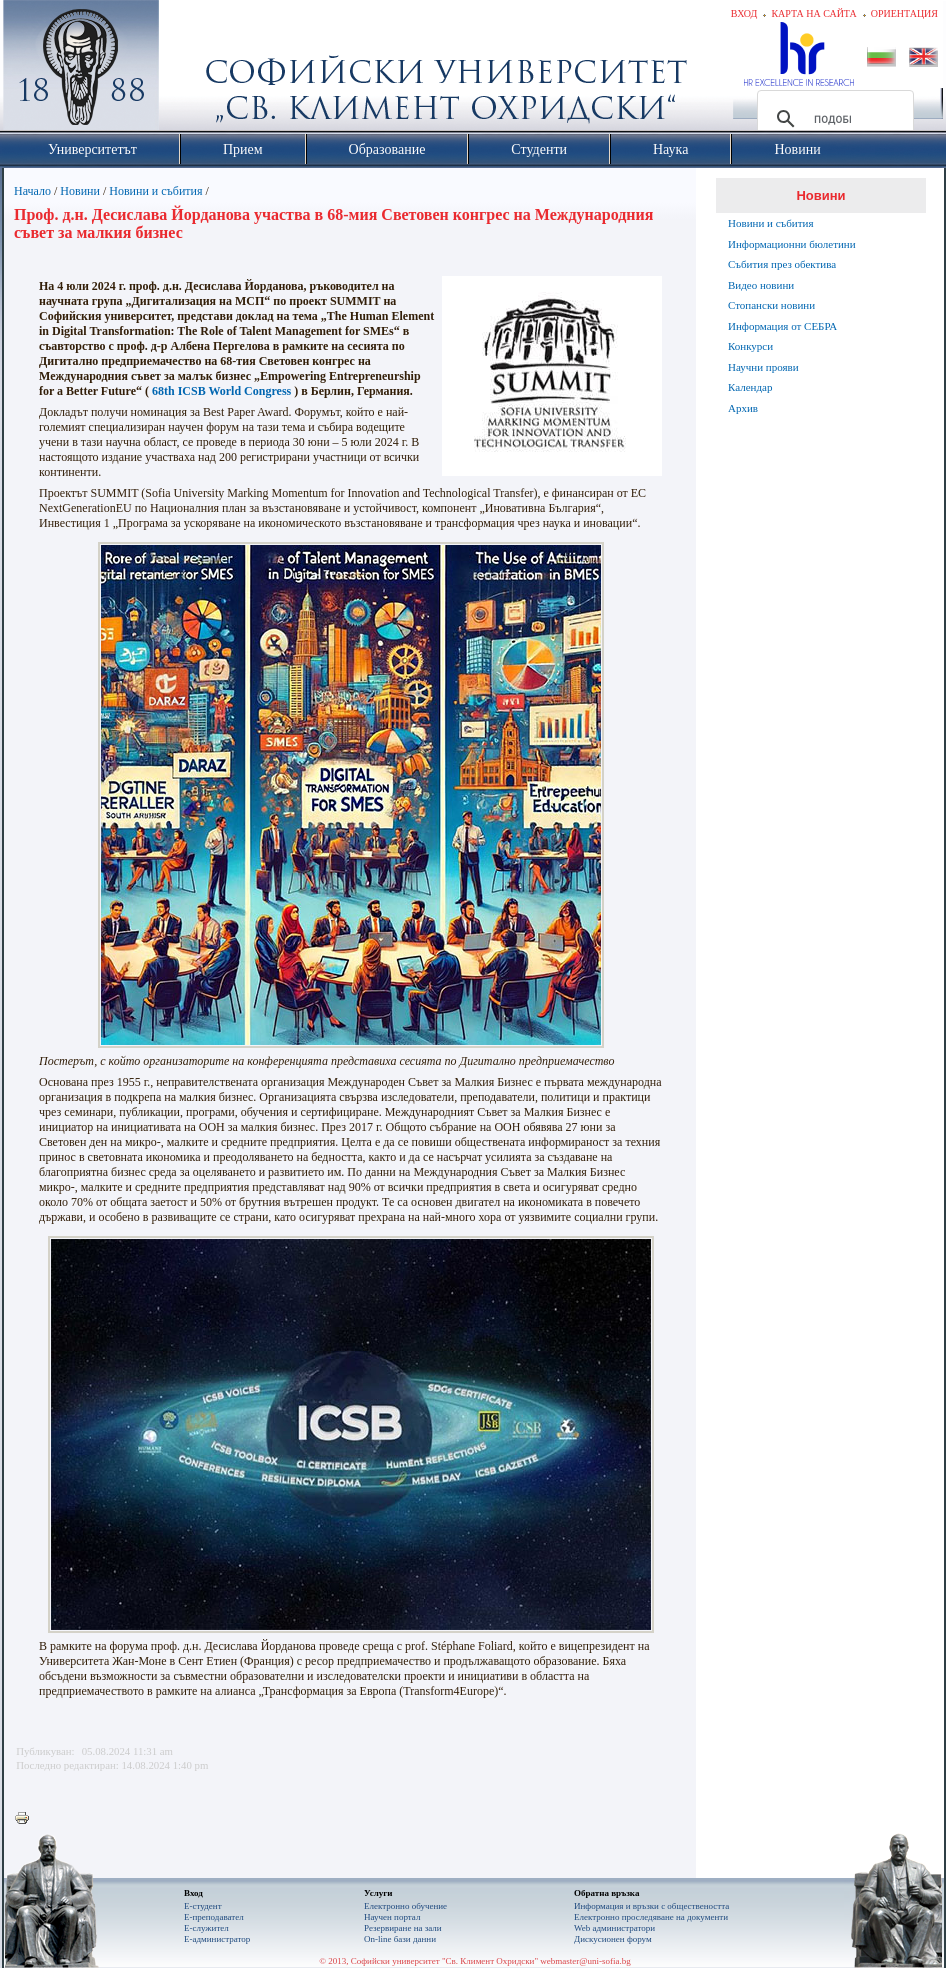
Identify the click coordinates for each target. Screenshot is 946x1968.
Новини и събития (155, 191)
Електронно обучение (405, 1906)
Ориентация (904, 13)
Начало (32, 191)
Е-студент (203, 1906)
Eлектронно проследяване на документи (651, 1917)
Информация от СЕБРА (782, 326)
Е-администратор (217, 1939)
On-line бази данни (400, 1939)
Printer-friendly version (27, 1819)
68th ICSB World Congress (221, 391)
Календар (750, 387)
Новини (80, 191)
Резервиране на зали (403, 1928)
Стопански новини (771, 305)
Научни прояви (763, 367)
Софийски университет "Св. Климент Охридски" (194, 70)
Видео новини (761, 285)
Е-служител (206, 1928)
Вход (744, 13)
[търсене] (832, 119)
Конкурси (750, 346)
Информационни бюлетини (792, 244)
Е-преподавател (214, 1917)
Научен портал (392, 1917)
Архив (743, 408)
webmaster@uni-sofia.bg (585, 1961)
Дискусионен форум (613, 1939)
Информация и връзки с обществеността (651, 1906)
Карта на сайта (813, 13)
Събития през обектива (782, 264)
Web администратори (614, 1928)
